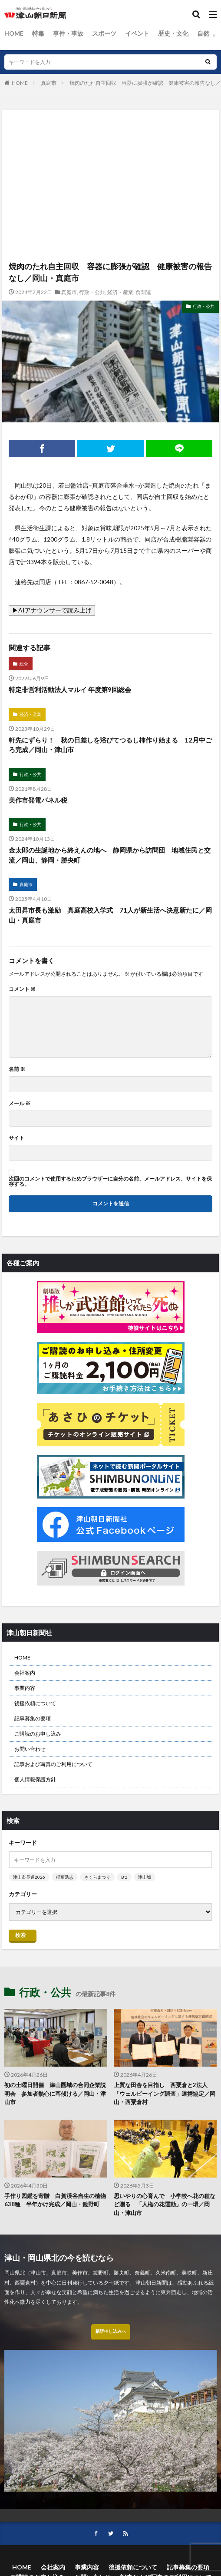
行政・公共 (92, 292)
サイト (16, 1138)
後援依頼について (35, 1703)
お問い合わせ (30, 1749)
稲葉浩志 (64, 1877)
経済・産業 (120, 292)
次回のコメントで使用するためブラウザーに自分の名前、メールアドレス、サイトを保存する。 (110, 1181)
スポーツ (104, 33)
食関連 (143, 292)
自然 (203, 33)
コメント (22, 989)
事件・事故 (68, 33)
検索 (20, 1935)
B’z (124, 1877)
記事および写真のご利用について (53, 1764)
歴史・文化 (173, 33)
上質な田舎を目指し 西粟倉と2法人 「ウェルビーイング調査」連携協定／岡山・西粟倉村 (164, 2093)
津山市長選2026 (29, 1877)
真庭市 (48, 83)
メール (19, 1103)
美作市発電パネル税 (38, 800)
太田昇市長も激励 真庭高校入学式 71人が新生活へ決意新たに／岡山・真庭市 (110, 915)
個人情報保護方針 (35, 1779)
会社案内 (24, 1672)
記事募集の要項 (32, 1718)
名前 (17, 1069)
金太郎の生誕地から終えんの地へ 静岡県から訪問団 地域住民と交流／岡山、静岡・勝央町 (110, 855)
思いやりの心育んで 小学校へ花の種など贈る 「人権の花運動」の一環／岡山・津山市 (164, 2204)
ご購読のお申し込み (37, 1733)
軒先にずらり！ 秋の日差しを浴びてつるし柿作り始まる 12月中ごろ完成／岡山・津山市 (110, 745)
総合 (24, 663)
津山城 (144, 1877)
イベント (137, 33)
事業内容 (24, 1688)
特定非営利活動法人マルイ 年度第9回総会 (70, 689)
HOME (13, 33)
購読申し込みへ (111, 2331)
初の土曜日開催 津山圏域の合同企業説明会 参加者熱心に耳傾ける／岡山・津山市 (55, 2093)
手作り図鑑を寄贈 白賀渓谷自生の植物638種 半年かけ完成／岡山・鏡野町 (55, 2200)
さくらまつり (97, 1877)
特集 (38, 33)
